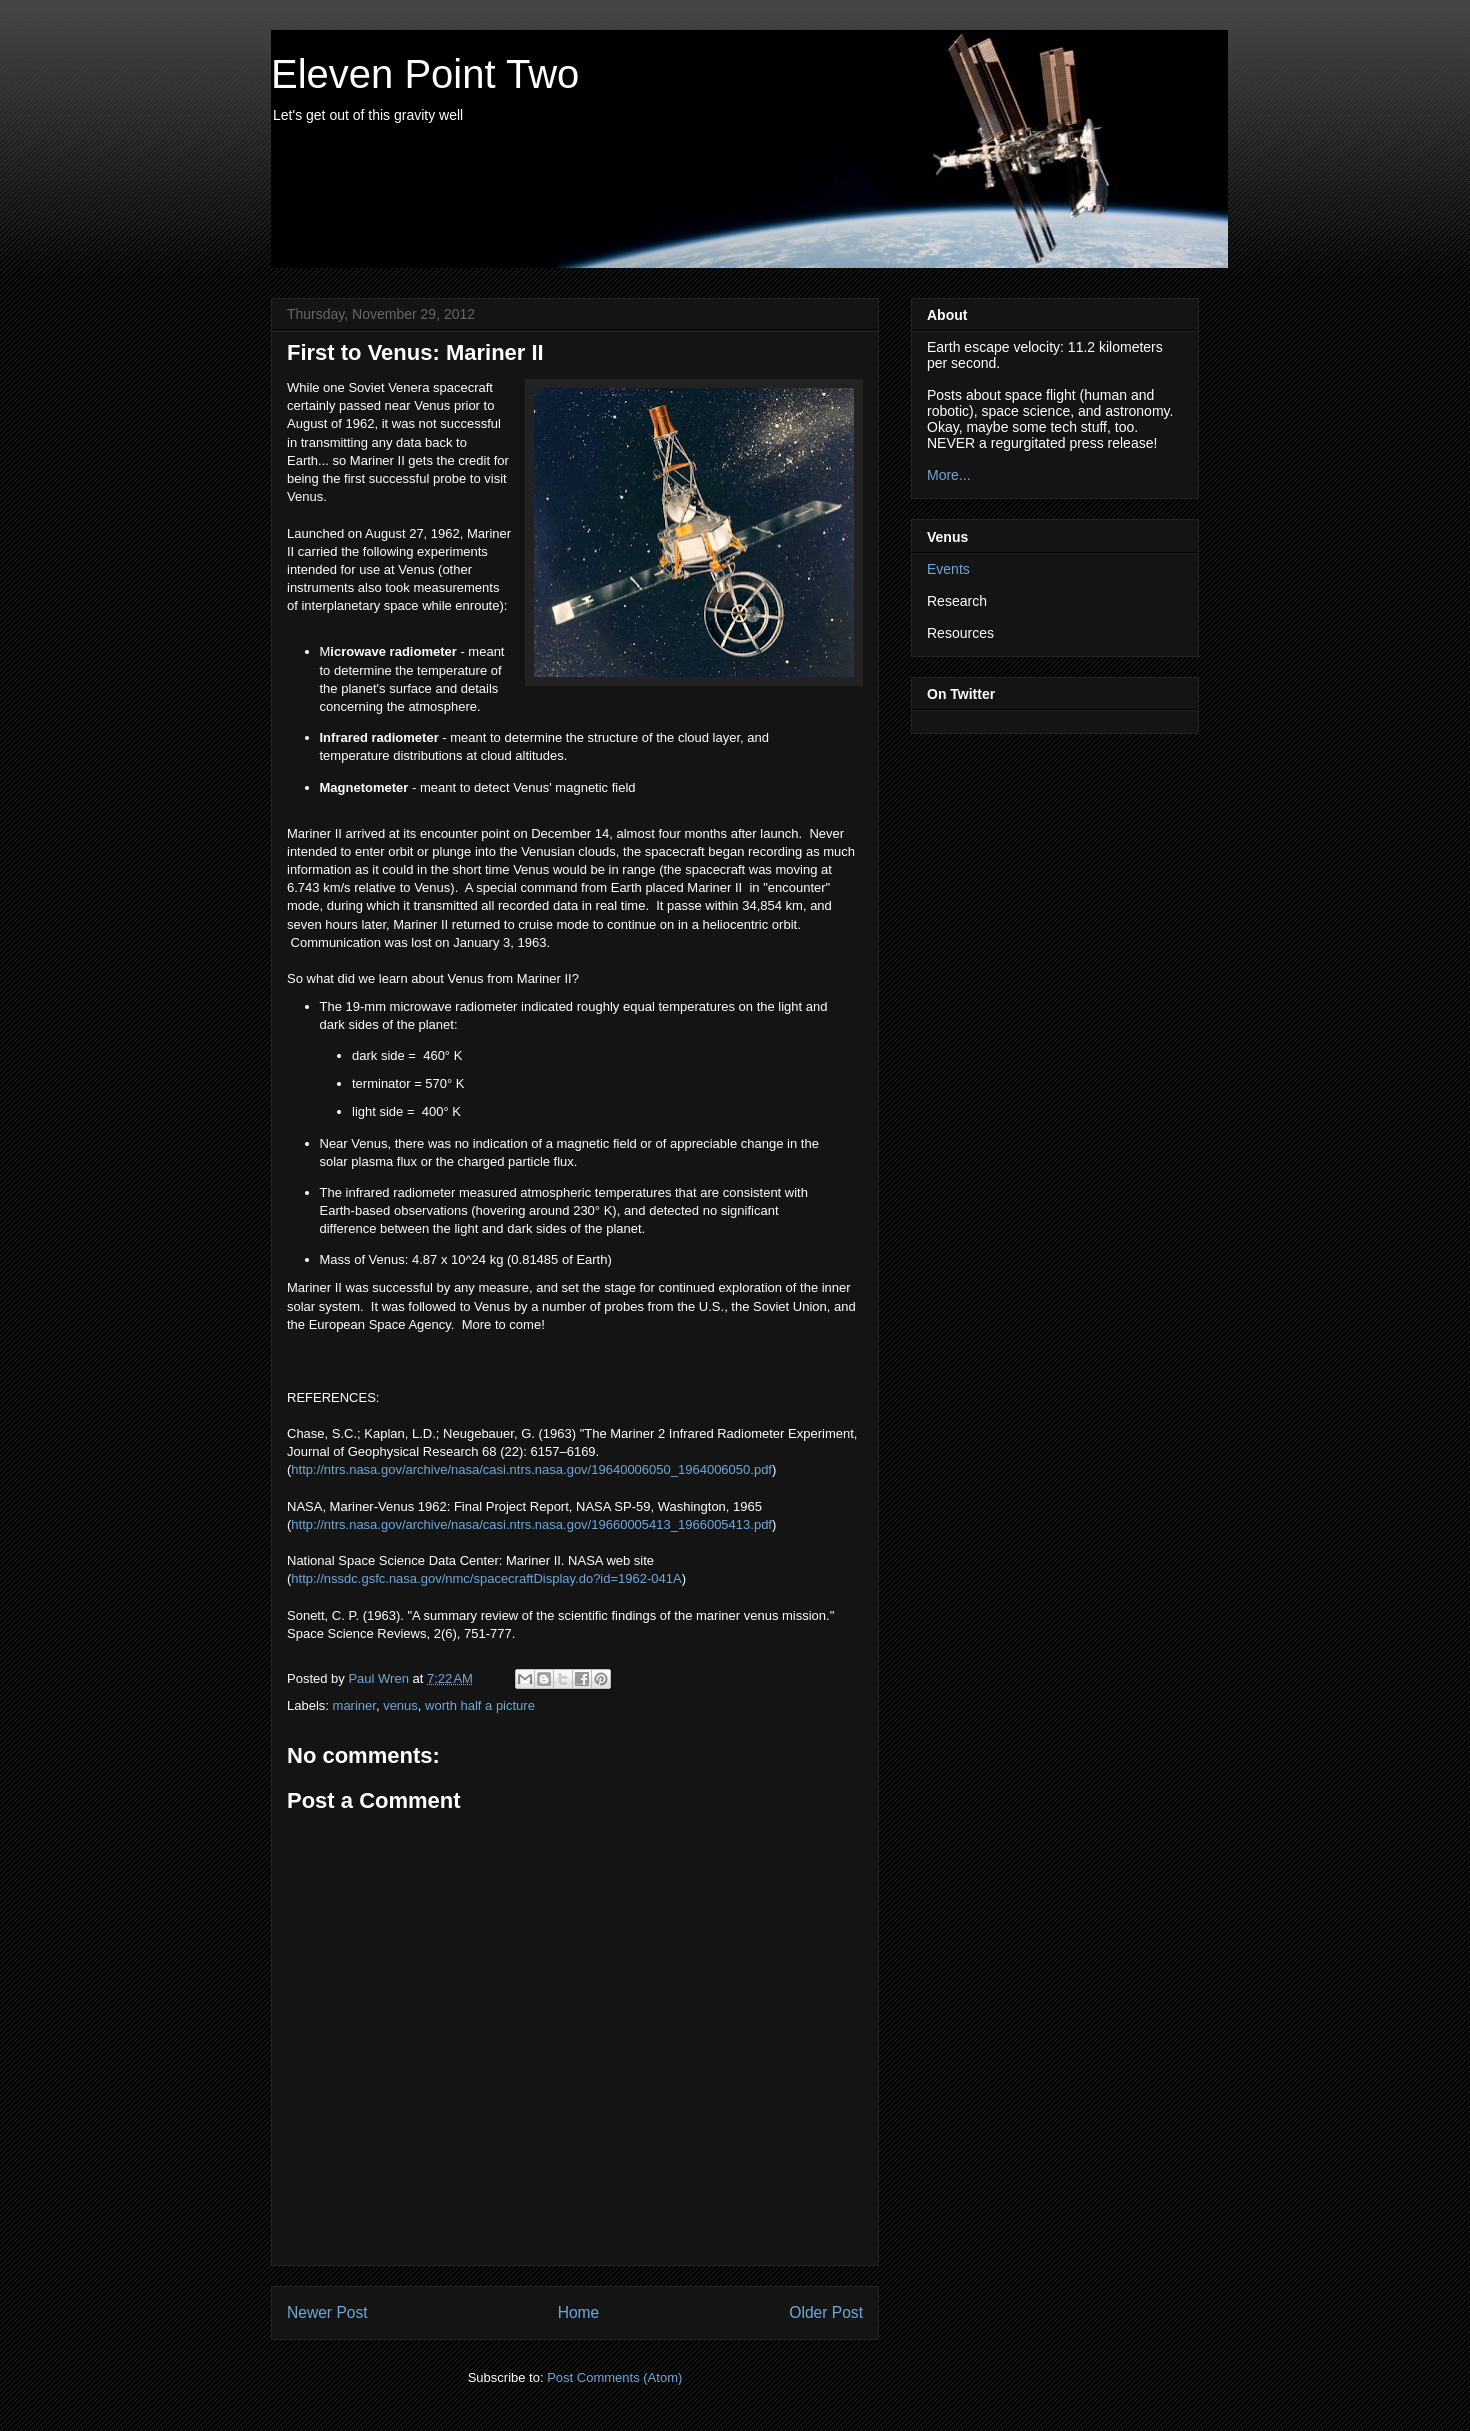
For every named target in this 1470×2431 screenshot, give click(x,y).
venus (400, 1705)
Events (948, 569)
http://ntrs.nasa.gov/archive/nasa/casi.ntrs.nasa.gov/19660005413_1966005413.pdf (531, 1524)
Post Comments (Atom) (614, 2377)
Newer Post (327, 2312)
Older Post (826, 2312)
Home (579, 2312)
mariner (354, 1705)
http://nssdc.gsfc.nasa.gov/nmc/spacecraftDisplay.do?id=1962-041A (486, 1578)
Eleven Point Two (425, 74)
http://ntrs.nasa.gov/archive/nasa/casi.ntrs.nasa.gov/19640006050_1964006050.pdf (531, 1469)
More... (949, 475)
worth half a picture (480, 1705)
